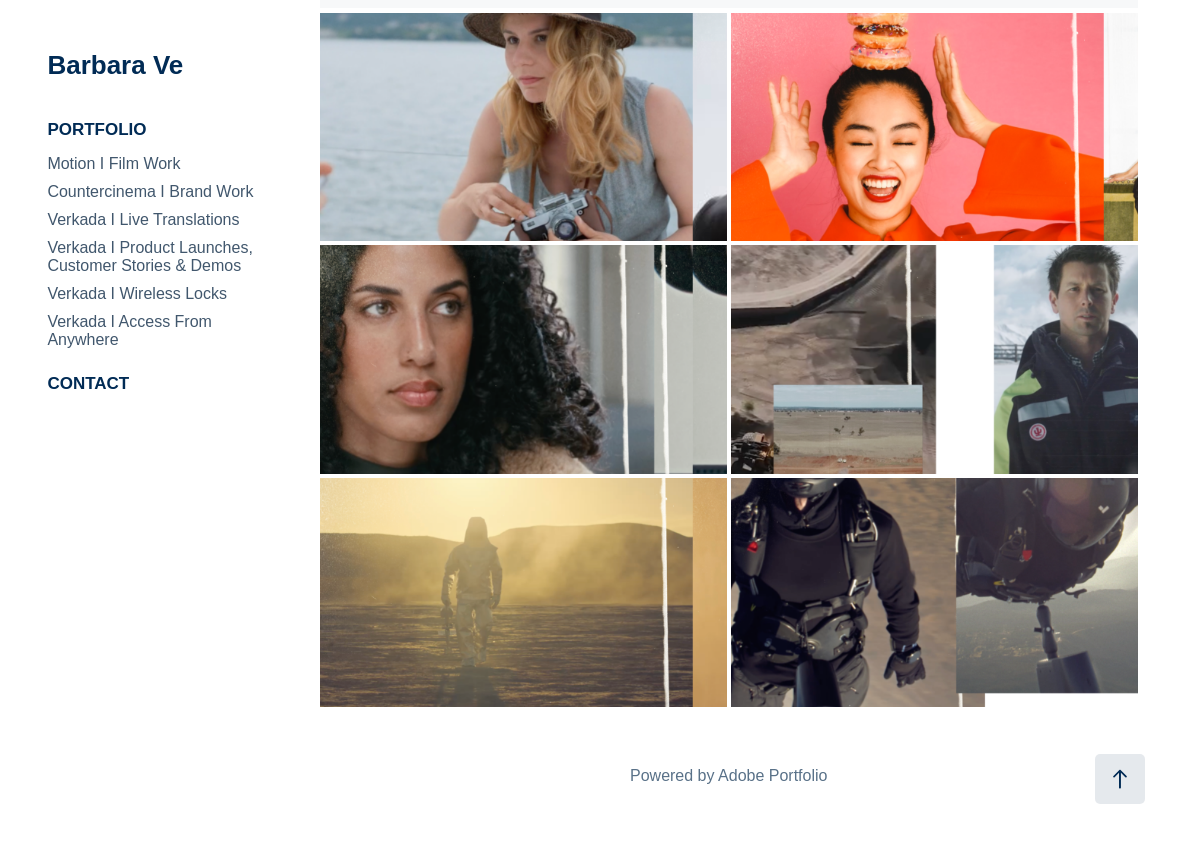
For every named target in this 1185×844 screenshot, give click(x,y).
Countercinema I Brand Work (150, 191)
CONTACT (88, 383)
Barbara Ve (115, 65)
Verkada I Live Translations (143, 219)
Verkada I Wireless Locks (137, 293)
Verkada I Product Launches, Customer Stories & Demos (149, 256)
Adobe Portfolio (772, 775)
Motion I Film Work (113, 163)
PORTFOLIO (96, 129)
